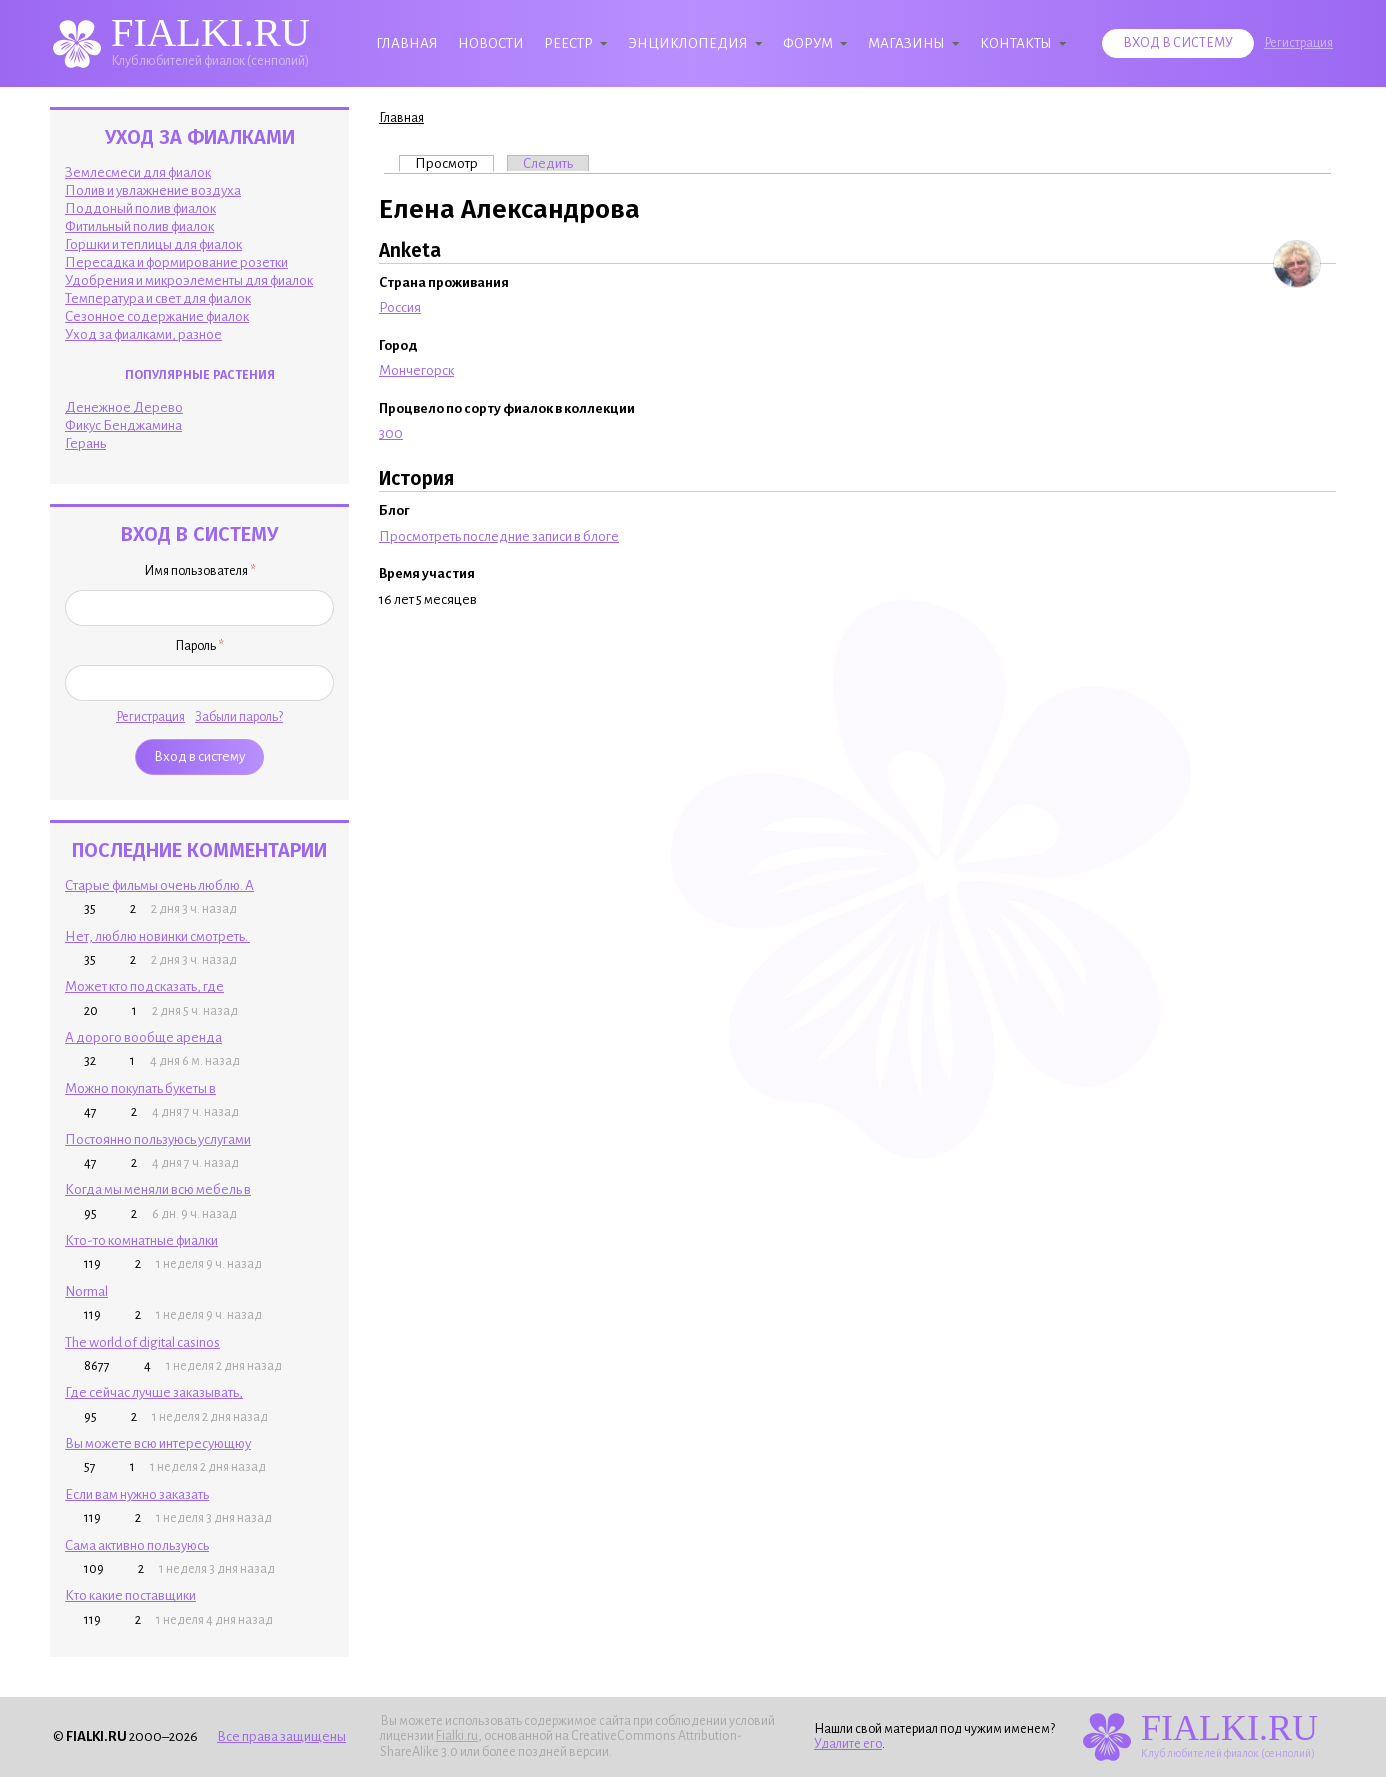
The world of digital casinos (142, 1342)
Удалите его (848, 1744)
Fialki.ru (457, 1736)
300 (391, 433)
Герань (85, 443)
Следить (548, 163)
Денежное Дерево (124, 407)
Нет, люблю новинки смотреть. (157, 936)
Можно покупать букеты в (140, 1088)
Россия (400, 307)
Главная (407, 43)
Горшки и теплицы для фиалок (153, 244)
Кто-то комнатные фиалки (141, 1240)
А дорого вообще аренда (143, 1037)
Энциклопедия (688, 43)
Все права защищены (281, 1736)
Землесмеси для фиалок (138, 172)
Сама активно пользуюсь (137, 1545)
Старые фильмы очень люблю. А (159, 885)
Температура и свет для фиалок (158, 298)
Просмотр (454, 163)
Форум (808, 43)
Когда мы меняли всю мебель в (158, 1189)
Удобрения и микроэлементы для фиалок (189, 280)
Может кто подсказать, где (144, 986)
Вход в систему (1178, 43)
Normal (86, 1291)
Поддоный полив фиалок (140, 208)
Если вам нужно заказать (137, 1494)
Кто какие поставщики (130, 1595)
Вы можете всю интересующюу (158, 1443)
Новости (491, 43)
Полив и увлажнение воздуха (153, 190)
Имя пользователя (200, 571)
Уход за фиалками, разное (143, 334)
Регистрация (1298, 43)
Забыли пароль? (239, 717)
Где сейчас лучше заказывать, (154, 1392)
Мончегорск (416, 370)
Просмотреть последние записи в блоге (499, 536)
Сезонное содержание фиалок (157, 316)
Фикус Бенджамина (123, 425)
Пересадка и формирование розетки (176, 262)
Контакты (1016, 43)
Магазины (906, 43)
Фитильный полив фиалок (139, 226)
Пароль (199, 646)
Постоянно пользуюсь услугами (158, 1139)
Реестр (568, 43)
